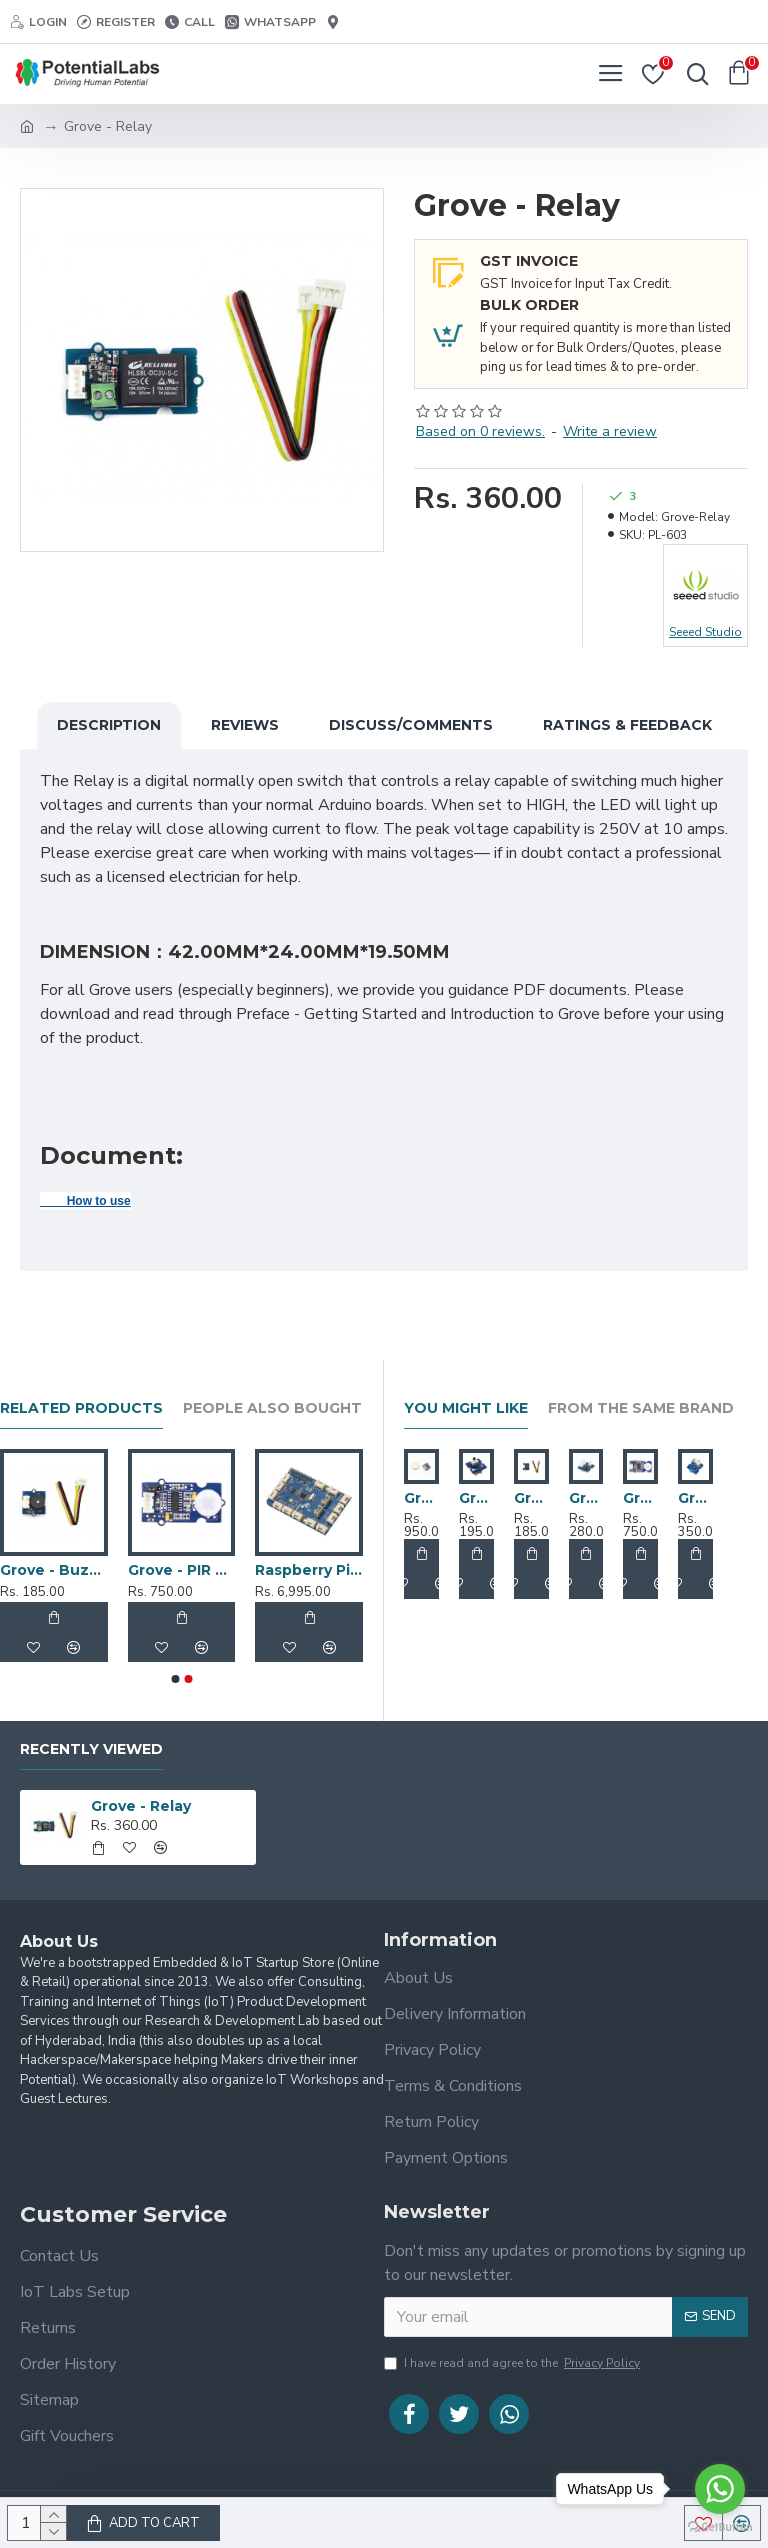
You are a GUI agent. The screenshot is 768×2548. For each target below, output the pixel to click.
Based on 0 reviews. (480, 431)
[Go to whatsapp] (720, 2489)
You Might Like (466, 1408)
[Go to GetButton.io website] (720, 2527)
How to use (85, 1201)
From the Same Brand (641, 1408)
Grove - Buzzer (531, 1498)
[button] (175, 1679)
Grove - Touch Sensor (695, 1498)
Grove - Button (476, 1498)
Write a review (610, 431)
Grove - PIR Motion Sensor (182, 1570)
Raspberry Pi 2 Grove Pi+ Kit (309, 1570)
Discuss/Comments (411, 725)
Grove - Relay (141, 1806)
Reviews (245, 725)
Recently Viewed (91, 1749)
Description (109, 725)
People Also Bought (272, 1408)
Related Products (81, 1408)
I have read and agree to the (513, 2363)
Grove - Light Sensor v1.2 (586, 1498)
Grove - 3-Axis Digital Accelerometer (421, 1498)
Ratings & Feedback (627, 725)
